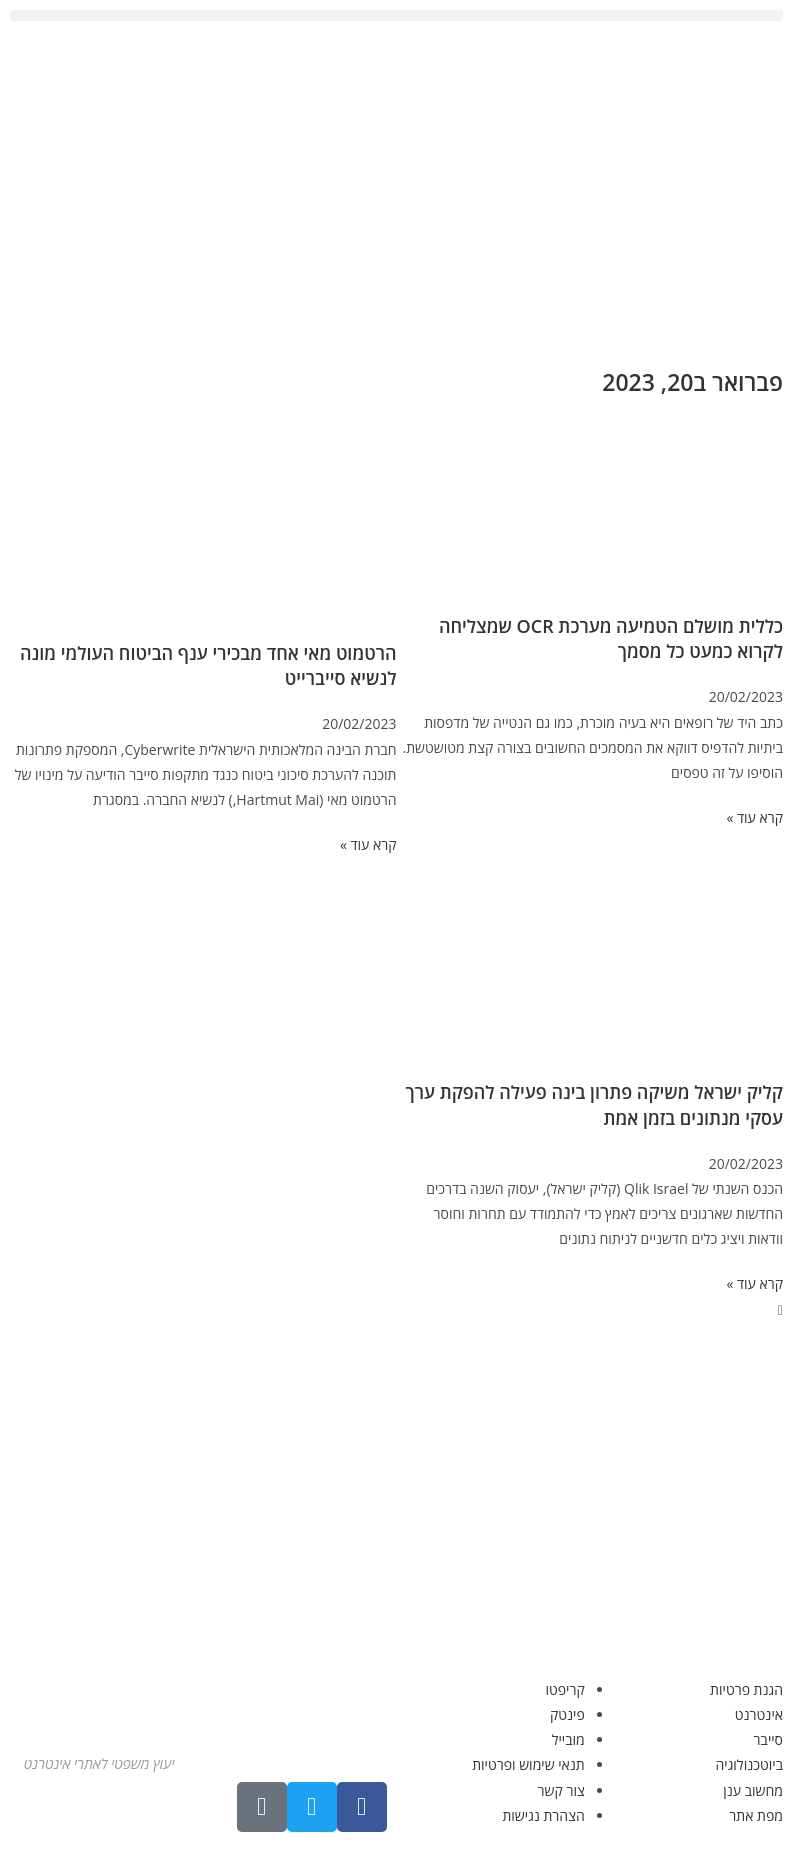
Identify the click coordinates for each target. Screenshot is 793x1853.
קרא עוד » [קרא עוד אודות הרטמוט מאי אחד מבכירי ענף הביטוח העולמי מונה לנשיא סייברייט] (368, 844)
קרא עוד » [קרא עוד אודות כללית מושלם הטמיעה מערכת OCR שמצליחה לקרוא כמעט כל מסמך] (754, 817)
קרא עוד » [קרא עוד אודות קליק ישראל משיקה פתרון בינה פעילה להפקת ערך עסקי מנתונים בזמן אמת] (754, 1283)
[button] (396, 15)
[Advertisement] (396, 191)
